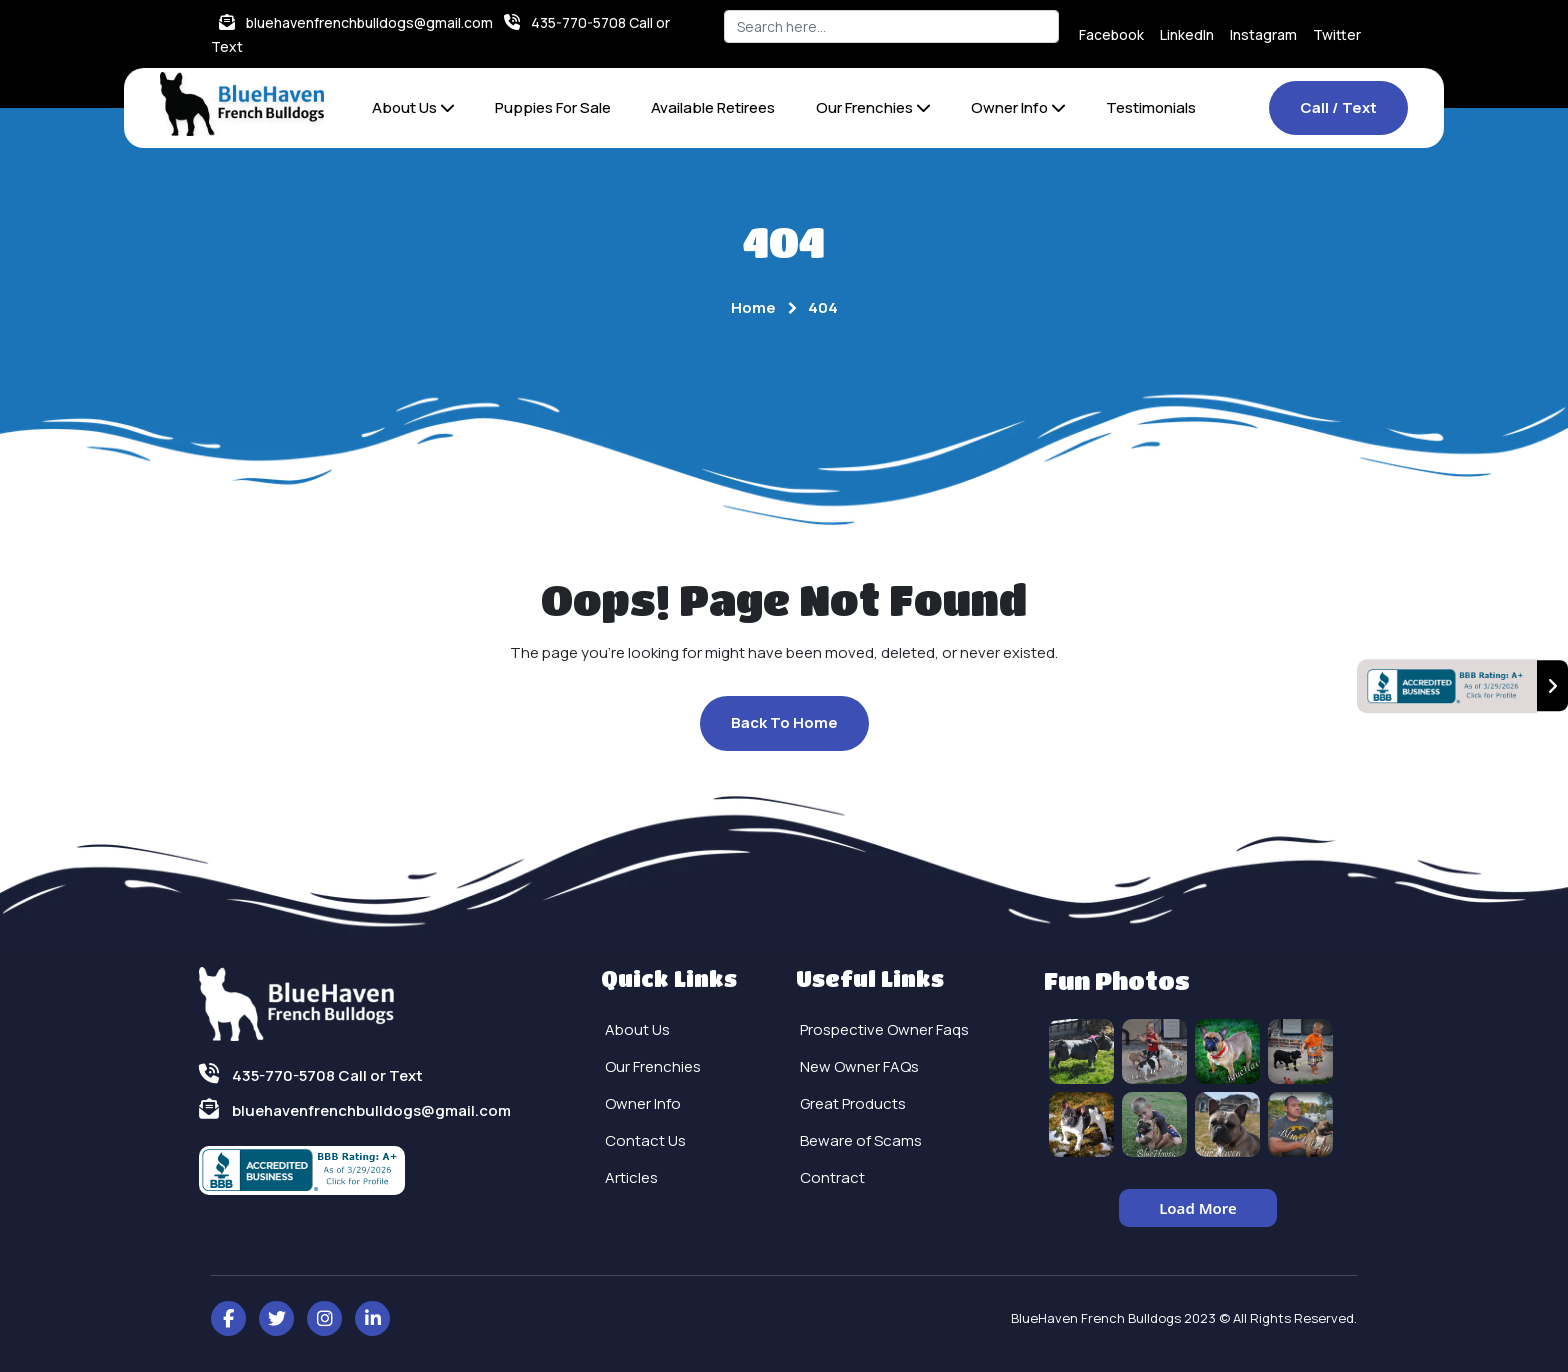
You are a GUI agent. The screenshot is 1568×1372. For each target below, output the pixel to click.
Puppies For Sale (553, 107)
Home (753, 307)
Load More (1198, 1208)
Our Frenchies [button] (873, 107)
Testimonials (1151, 107)
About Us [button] (413, 107)
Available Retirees (713, 107)
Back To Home (784, 722)
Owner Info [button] (1018, 107)
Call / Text (1338, 107)
